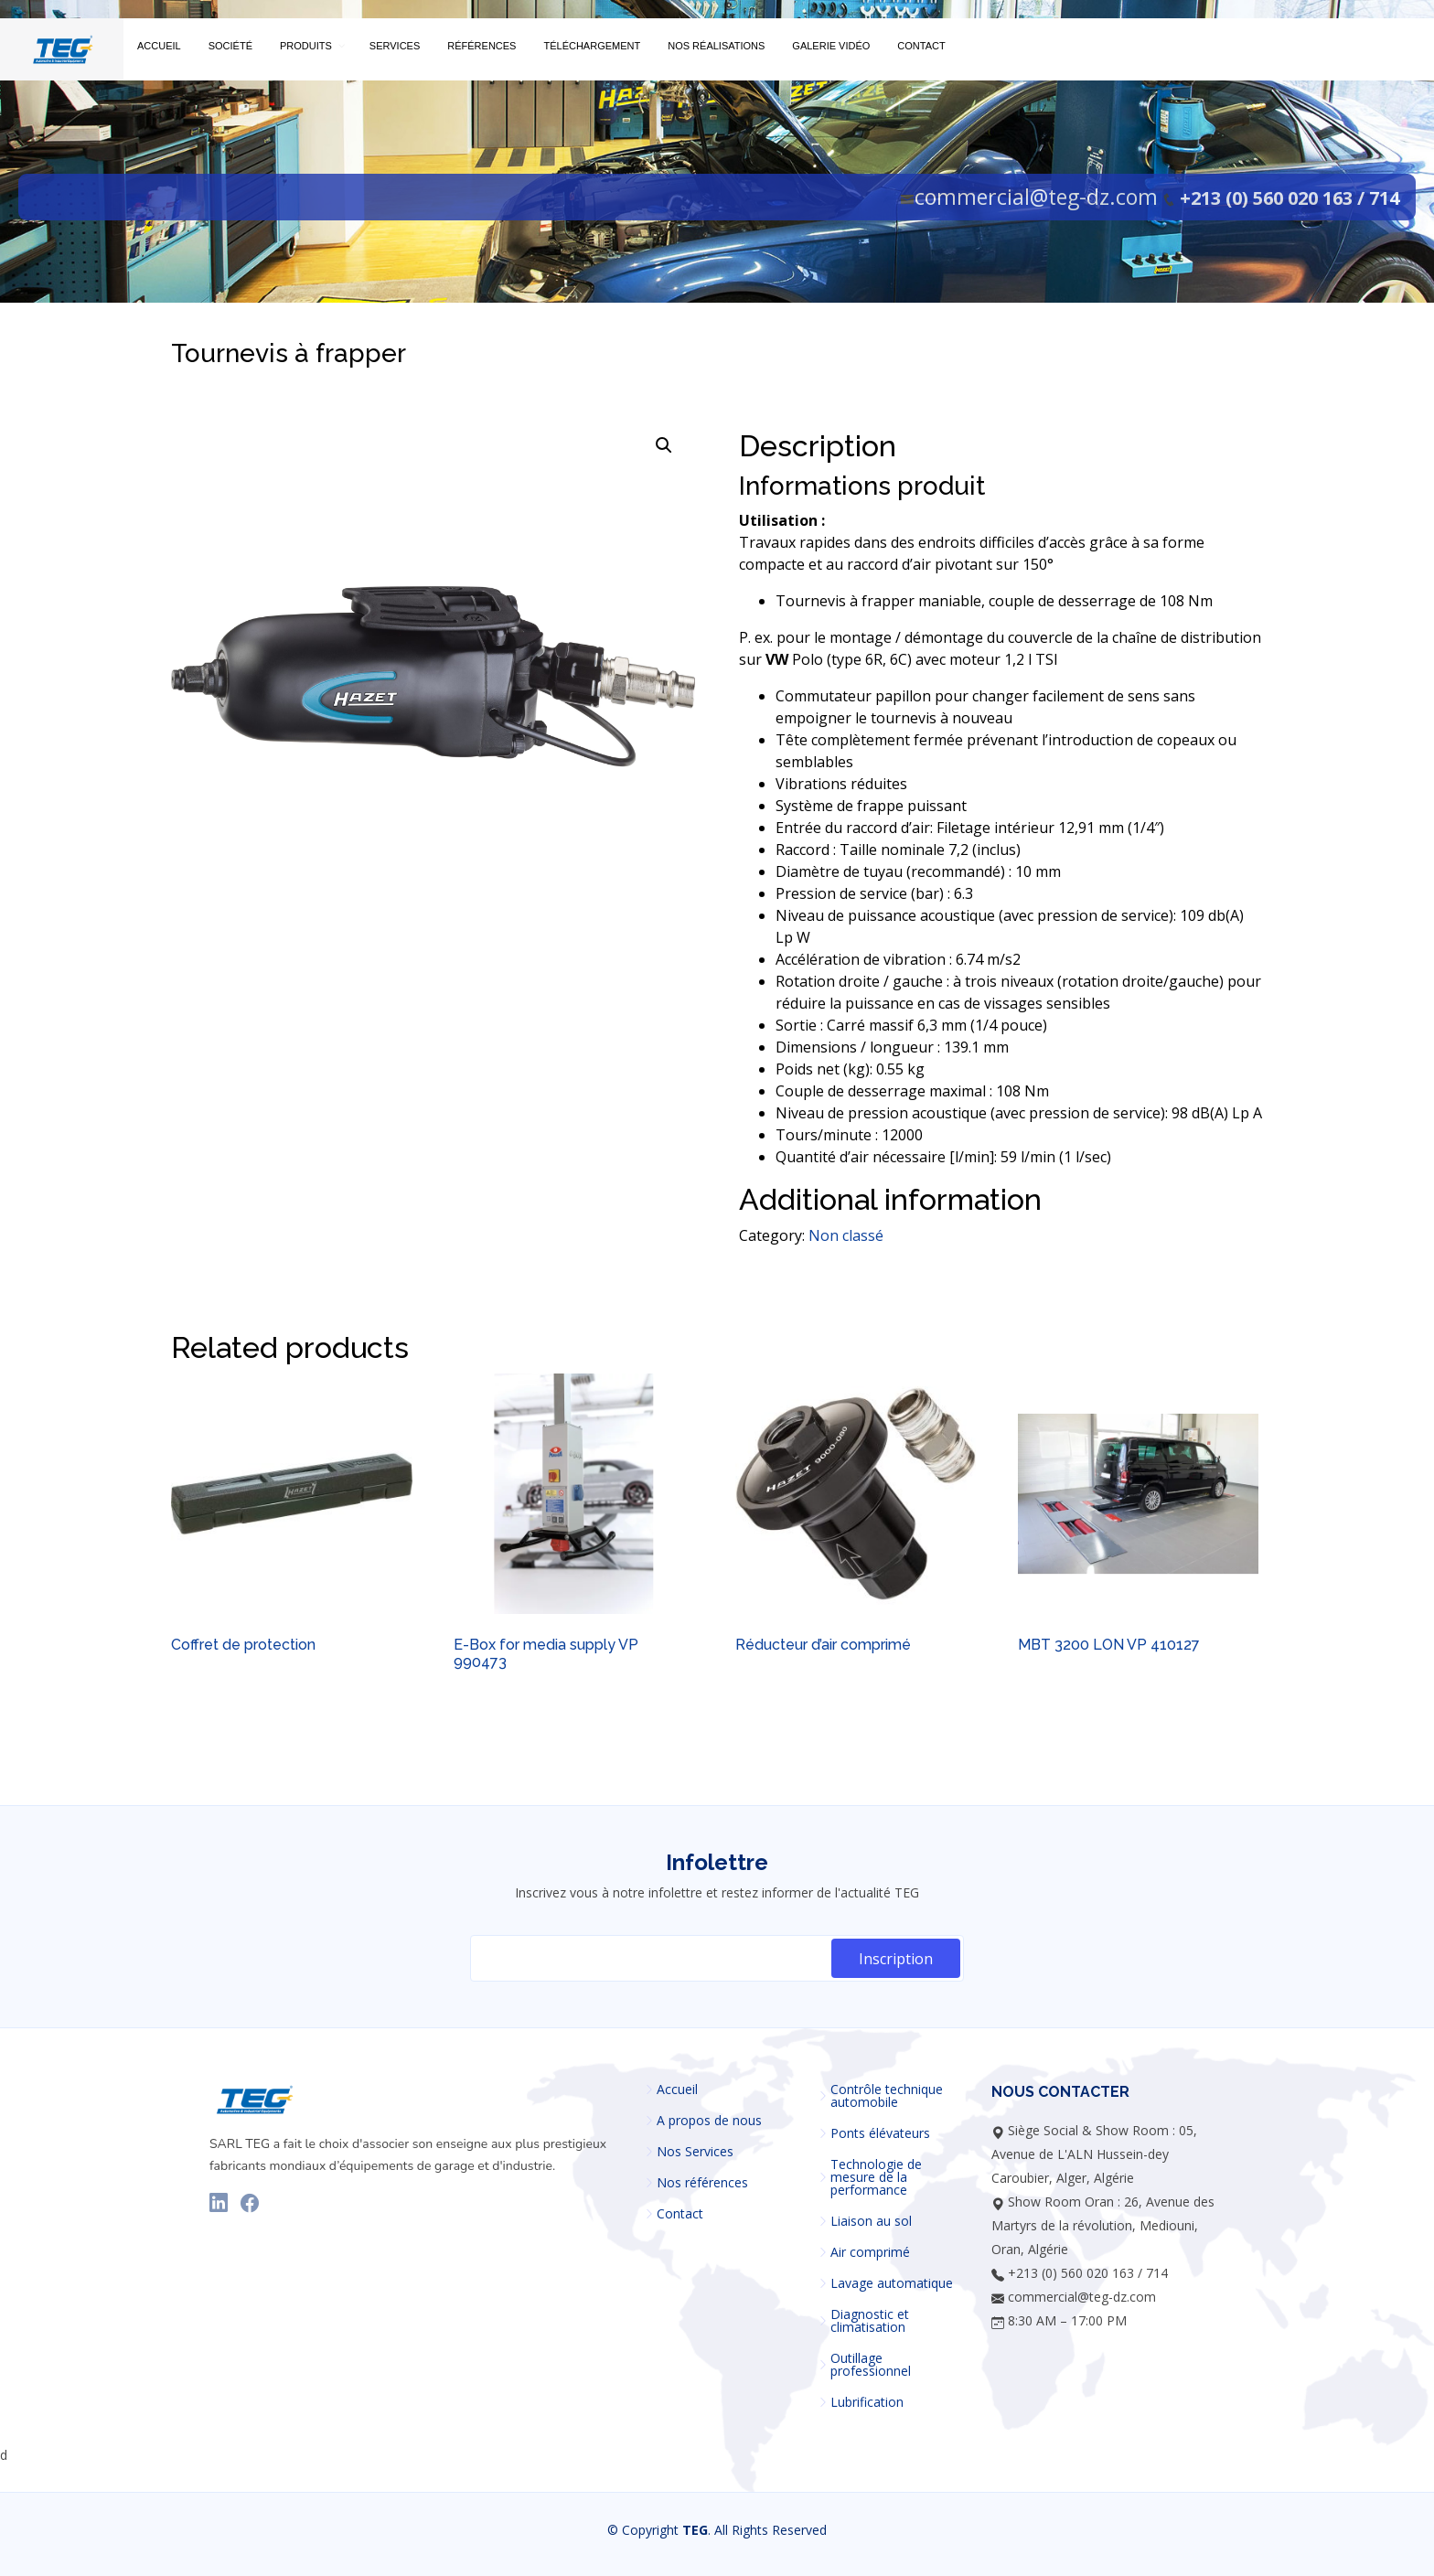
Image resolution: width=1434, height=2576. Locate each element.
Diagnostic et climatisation (869, 2321)
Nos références (702, 2182)
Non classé (845, 1235)
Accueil (677, 2089)
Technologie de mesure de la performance (876, 2177)
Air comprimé (870, 2252)
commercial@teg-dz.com (1036, 196)
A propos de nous (709, 2120)
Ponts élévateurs (880, 2133)
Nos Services (695, 2151)
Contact (680, 2213)
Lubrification (867, 2402)
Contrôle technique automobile (886, 2096)
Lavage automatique (891, 2283)
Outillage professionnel (870, 2365)
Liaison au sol (871, 2221)
